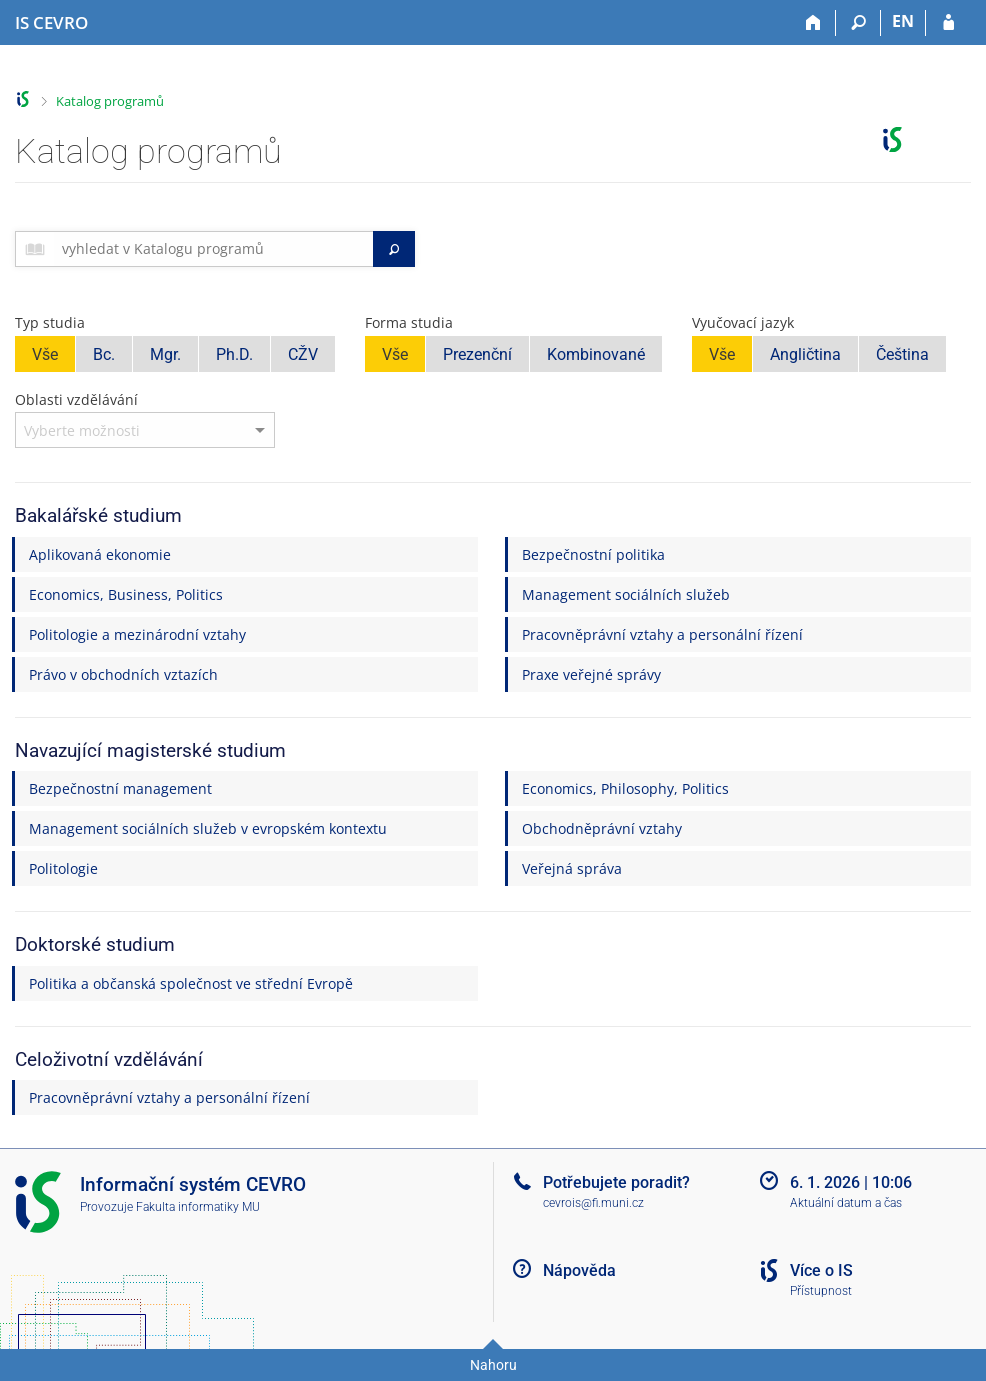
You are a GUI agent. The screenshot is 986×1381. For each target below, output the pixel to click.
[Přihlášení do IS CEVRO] (948, 23)
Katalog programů (110, 101)
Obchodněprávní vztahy (602, 828)
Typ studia (50, 322)
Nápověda (579, 1270)
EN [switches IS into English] (903, 21)
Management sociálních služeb (626, 594)
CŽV (303, 354)
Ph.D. (234, 354)
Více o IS (821, 1270)
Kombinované (596, 354)
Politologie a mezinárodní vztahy (137, 634)
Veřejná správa (572, 868)
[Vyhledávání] (858, 23)
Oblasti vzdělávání (76, 399)
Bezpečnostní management (120, 788)
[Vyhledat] (394, 249)
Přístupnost (821, 1291)
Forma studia (409, 322)
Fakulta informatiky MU (198, 1207)
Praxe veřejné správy (591, 674)
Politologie (63, 868)
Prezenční (477, 354)
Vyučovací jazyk (743, 322)
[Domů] (813, 23)
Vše (45, 354)
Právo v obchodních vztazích (123, 674)
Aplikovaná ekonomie (100, 554)
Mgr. (165, 354)
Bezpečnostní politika (593, 554)
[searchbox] (213, 249)
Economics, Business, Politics (126, 594)
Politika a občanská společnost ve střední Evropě (191, 983)
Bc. (104, 354)
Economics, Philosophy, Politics (625, 788)
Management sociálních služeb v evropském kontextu (208, 828)
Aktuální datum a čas (846, 1203)
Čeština (902, 354)
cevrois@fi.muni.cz (593, 1203)
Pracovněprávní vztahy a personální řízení (662, 634)
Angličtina (805, 354)
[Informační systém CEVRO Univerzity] (51, 23)
